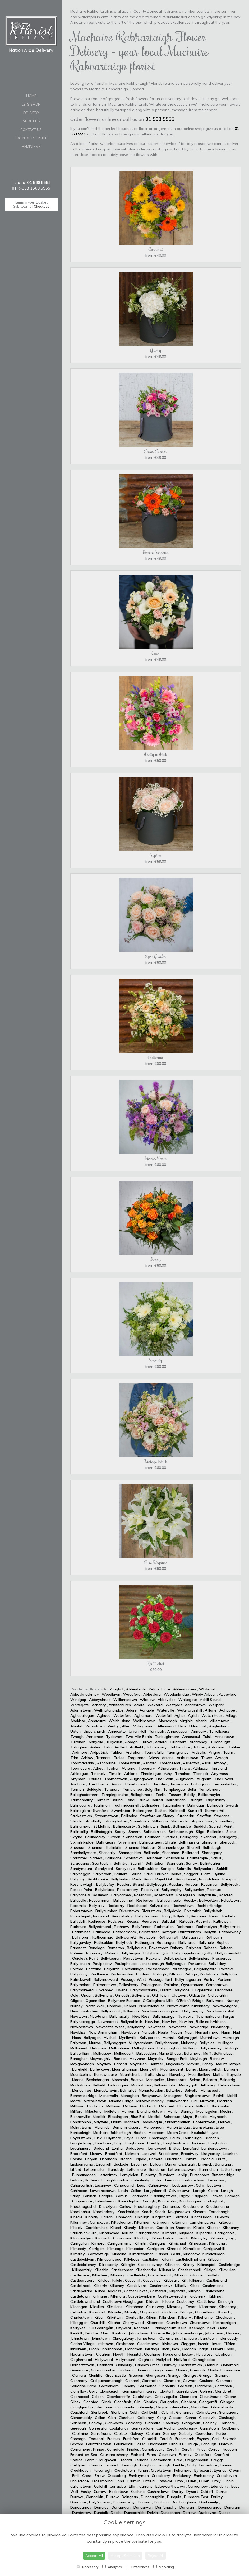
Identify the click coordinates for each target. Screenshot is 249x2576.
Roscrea (226, 1895)
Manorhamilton (177, 2122)
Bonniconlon (80, 2122)
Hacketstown (190, 2364)
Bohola (201, 2116)
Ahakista (77, 1720)
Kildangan (78, 2306)
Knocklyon (108, 2206)
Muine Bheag (170, 2053)
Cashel (162, 2254)
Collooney (145, 2417)
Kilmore (97, 2243)
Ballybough (156, 1884)
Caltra (213, 2190)
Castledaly (136, 2275)
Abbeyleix (227, 1694)
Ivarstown (208, 2338)
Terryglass (179, 1784)
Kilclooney (227, 2306)
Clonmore (172, 2380)
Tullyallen (114, 1742)
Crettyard (78, 2465)
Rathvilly (203, 1921)
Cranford (221, 2454)
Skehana (208, 1837)
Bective (137, 2079)
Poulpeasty (102, 1963)
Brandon (212, 2137)
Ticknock (200, 1773)
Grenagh (197, 2370)
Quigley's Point (85, 1958)
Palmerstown (104, 1984)
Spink (165, 1826)
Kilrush (127, 2232)
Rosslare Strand (130, 1884)
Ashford (149, 1763)
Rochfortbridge (209, 1905)
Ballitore (121, 1873)
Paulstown (209, 1974)
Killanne (196, 2275)
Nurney (233, 2000)
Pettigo (191, 1974)
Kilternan (179, 2222)
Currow (100, 2491)
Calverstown (179, 2190)
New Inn (152, 2021)
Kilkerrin (100, 2285)
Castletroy (185, 2301)
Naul (188, 2032)
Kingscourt (161, 2217)
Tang (130, 1800)
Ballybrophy (172, 1889)
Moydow (104, 2064)
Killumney (78, 2222)
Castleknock (80, 2285)
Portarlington (122, 1974)
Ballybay (77, 1879)
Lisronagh (108, 2159)
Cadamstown (194, 2180)
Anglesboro (219, 1726)
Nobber (130, 2005)
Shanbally (107, 1852)
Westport (173, 1705)
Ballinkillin (114, 1847)
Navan (176, 2032)
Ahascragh (167, 1720)
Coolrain (153, 2433)
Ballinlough (212, 1847)
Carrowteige (98, 2254)
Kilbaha (114, 2322)
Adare (131, 1710)
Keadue (91, 2333)
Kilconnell (97, 2312)
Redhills (228, 1916)
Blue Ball (138, 2116)
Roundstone (209, 1879)
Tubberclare (180, 1747)
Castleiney (152, 2280)
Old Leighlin (218, 1995)
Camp (75, 2196)
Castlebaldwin (82, 2259)
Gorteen (185, 2386)
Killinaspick (206, 2264)
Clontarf (166, 2391)
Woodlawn (111, 1694)
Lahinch (89, 2196)
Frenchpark (184, 2438)
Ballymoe (182, 1990)
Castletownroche (172, 2296)
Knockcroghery (147, 2206)
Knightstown (179, 2211)
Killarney (117, 2275)
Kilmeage (115, 2248)
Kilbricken (167, 2317)
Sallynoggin (80, 1873)
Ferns (151, 2454)
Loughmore (134, 2143)
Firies (201, 2449)
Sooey (120, 1831)
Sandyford (104, 1868)
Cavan (191, 2306)
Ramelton (116, 1947)
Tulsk (207, 1736)
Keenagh (197, 2328)
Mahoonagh (154, 2127)
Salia (148, 1873)
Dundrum (187, 2507)
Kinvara (199, 2211)
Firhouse (176, 2444)
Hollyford (182, 2359)
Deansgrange (210, 2507)
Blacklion (224, 2100)
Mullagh (190, 2048)
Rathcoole (147, 1937)
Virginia (186, 1720)
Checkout (41, 206)
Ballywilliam (80, 2053)
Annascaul (191, 1736)
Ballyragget (187, 2037)
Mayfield (101, 2122)
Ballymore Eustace (124, 2000)
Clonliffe (96, 2375)
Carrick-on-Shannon (173, 2227)
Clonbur (211, 2364)
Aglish (193, 1715)
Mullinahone (119, 2048)
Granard (221, 2375)
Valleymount (144, 1726)
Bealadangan (97, 2079)
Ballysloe (207, 2042)
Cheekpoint (225, 2317)
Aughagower (141, 1778)
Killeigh (210, 2269)
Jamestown (146, 2338)
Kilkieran (196, 2280)
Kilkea (100, 2291)
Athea (98, 1768)
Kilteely (76, 2227)
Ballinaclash (176, 1800)
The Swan (164, 1778)
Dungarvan (121, 2507)
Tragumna (136, 1757)
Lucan (141, 2137)
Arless (153, 1757)
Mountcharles (131, 2074)
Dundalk (101, 2512)
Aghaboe (227, 1710)
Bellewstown (229, 2085)
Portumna (197, 1963)
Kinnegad (124, 2217)
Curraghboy (198, 2486)
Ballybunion (194, 1889)
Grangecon (155, 2375)
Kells (182, 2328)
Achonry (99, 1705)
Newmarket (108, 2021)
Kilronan (169, 2232)
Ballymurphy (193, 2011)
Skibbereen (132, 1837)
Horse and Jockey (178, 2354)
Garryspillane (142, 2428)
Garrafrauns (101, 2433)
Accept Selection (125, 2555)
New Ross (141, 2016)
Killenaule (167, 2269)
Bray (118, 2143)
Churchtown (176, 2322)
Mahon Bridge (178, 2127)
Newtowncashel (220, 2011)
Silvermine (127, 1842)
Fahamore (182, 2470)
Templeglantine (114, 1794)
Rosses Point (81, 1889)
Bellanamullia (165, 2085)
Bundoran (157, 2169)
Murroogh (231, 2037)
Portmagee (181, 1969)
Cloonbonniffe (118, 2396)
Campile (106, 2196)
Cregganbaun (196, 2459)
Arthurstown (187, 1757)
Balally (189, 1794)
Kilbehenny (203, 2317)
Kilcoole (114, 2312)
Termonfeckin (224, 1784)
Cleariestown (148, 2343)
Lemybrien (129, 2174)
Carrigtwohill (214, 2248)
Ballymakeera (82, 1990)
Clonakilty (124, 2364)
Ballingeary (106, 1842)
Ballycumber (106, 1910)
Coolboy (210, 2423)
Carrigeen (155, 2248)
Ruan (148, 1879)
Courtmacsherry (114, 2454)
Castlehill (132, 2280)
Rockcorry (116, 1905)
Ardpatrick (99, 1752)
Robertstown (81, 1910)
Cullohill (100, 2486)
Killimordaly (82, 2269)
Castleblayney (150, 2264)
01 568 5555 (159, 119)
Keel (211, 2328)
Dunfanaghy (166, 2507)
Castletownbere (141, 2296)
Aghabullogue (82, 1715)
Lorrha (117, 2148)
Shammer (78, 1858)
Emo (179, 2481)
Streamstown (106, 1815)
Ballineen (153, 1837)
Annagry (198, 1731)
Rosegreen (185, 1895)
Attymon (78, 1778)
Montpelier (155, 2079)
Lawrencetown (103, 2190)
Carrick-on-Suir (83, 2232)
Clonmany (78, 2380)
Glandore (227, 2423)
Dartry (177, 2491)
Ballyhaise (187, 1942)
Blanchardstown (151, 2111)
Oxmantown (217, 1984)
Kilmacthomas (141, 2254)
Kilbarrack (155, 2322)
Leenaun (172, 2180)
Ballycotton (208, 1900)
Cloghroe (146, 2359)
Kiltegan (226, 2222)
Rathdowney (230, 1932)
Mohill (232, 2095)
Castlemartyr (161, 2285)
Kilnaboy (141, 2238)
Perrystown (133, 1958)
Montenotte (177, 2079)
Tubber (199, 1747)
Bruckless (173, 2159)
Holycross (204, 2354)
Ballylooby (79, 1974)
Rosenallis (142, 1895)
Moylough (198, 2058)
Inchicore (189, 2338)
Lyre (214, 2132)
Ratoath (186, 1921)
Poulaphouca (126, 1963)
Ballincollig (79, 1831)
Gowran (189, 2380)
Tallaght (195, 1800)
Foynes (203, 2438)
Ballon (176, 1873)
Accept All (94, 2555)
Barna (191, 2069)
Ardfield (136, 1747)
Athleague (79, 1773)
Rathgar (169, 1932)
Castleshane (214, 2291)
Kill (184, 2280)
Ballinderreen (155, 1831)
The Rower (223, 1778)
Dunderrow (81, 2512)
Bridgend (101, 2148)
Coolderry (134, 2423)
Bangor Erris (177, 2058)
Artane (168, 1757)
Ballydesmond (147, 1916)
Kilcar (99, 2317)
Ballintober (155, 1863)
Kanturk (119, 2333)
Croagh (95, 2465)
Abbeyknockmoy (84, 1694)
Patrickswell (80, 1979)
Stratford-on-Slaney (157, 1815)
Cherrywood (133, 2322)
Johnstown (214, 2333)
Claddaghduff (164, 2328)
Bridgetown (135, 2148)
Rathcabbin (103, 1942)
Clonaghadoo (203, 2359)
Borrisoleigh (80, 2132)
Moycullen (138, 2064)
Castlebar (150, 2259)
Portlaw (226, 1969)
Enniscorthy (204, 2475)
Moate (75, 2100)
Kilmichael (177, 2243)
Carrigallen (79, 2243)
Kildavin (152, 2301)
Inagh (203, 2349)
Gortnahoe (147, 2386)
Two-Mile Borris (138, 1736)
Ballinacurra (80, 1805)
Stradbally (93, 1821)
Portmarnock (157, 1969)
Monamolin (108, 2095)
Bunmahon (208, 2169)
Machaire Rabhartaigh (112, 2132)
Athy (168, 1773)
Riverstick (192, 1910)
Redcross (116, 1921)
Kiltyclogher (121, 2222)
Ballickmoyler (209, 1794)
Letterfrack (108, 2174)
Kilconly (130, 2312)
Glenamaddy (81, 2417)
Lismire (191, 2159)
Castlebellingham (190, 2259)
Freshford (131, 2438)
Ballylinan (229, 1974)
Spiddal (200, 1826)
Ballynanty (136, 2027)
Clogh (94, 2349)
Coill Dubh (149, 2412)
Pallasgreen (151, 1984)
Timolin (115, 1773)
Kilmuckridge (163, 2238)
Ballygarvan (192, 1937)
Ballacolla (78, 1900)
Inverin (203, 2343)
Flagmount (157, 2444)
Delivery (31, 113)
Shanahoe (170, 1852)
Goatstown (142, 2396)
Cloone (230, 2396)
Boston (140, 2132)
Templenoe (132, 1789)
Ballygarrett (126, 1937)
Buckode (121, 2164)
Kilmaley (77, 2254)
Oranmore (224, 1990)
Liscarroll (103, 2164)
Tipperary (146, 1768)
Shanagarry (212, 1852)
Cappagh (200, 2196)
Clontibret (223, 2391)
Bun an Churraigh (180, 2164)
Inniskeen (78, 2349)
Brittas (174, 2148)
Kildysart (171, 2280)
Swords (232, 1805)
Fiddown (230, 2449)
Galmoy (169, 2433)
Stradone (222, 1815)
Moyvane (137, 2058)
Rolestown (230, 1900)
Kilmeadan (135, 2248)
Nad (236, 2032)
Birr (194, 2100)
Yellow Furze (159, 1689)
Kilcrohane (134, 2306)
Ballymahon (80, 1984)
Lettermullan (94, 2169)
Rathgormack (124, 1932)
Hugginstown (81, 2354)
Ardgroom (216, 1747)
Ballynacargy (164, 2016)
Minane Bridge (121, 2100)
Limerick (205, 2164)
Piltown (175, 1974)
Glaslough (227, 2417)
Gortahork (223, 2386)
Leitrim (76, 2180)
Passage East (160, 1979)
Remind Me (31, 146)
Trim (74, 1757)
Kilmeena (217, 2243)
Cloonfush (122, 2401)
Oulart (165, 1990)
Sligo (200, 1831)
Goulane (206, 2380)
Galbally (185, 2433)
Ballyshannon (166, 2042)
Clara (105, 2333)
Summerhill (214, 1810)
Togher (112, 1768)
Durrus (221, 2491)
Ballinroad (190, 1852)
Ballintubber (148, 1868)
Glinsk (75, 2401)
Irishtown (105, 2343)
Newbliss (78, 2032)
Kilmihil (140, 2243)
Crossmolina (102, 2481)
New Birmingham (103, 2032)
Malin (74, 2127)
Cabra (157, 2180)
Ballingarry (189, 1837)
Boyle (128, 2137)
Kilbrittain (115, 2317)
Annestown (224, 1736)
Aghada (103, 1715)
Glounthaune (211, 2396)
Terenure (112, 1789)
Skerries (170, 1837)
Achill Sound (210, 1699)
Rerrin (214, 1916)
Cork (216, 2438)
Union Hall (137, 1731)
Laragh (199, 2190)
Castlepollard (81, 2291)
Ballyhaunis (136, 1947)
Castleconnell (189, 2269)
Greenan (136, 2375)
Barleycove (99, 2069)
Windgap (78, 1699)
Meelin (225, 2111)
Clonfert (215, 2370)
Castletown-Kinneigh (215, 2301)
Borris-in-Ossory (127, 2127)
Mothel (218, 2074)
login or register (31, 138)
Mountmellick (210, 2069)
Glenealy (145, 2407)
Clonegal (143, 2370)
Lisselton (230, 2153)
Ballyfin (210, 1932)
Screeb (96, 1858)
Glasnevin (207, 2417)
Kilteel (115, 2227)
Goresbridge (186, 2391)
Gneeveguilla (166, 2396)
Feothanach (161, 2459)
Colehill (167, 2412)
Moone (78, 2079)
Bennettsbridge (83, 2095)
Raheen (210, 1947)
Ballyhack (124, 1942)
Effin (132, 2486)
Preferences (137, 2567)
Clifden (229, 2343)
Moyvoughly (100, 2058)
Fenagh (164, 2465)
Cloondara (188, 2396)
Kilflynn (194, 2291)
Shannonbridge (171, 1847)
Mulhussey (102, 2053)
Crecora (125, 2459)
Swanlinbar (120, 1810)
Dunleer (144, 2502)
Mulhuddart (123, 2053)
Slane (231, 1831)
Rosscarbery (127, 1889)
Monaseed (209, 2090)
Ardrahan (133, 1752)
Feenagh (129, 2465)
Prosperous (222, 1958)
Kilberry (184, 2317)
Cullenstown (80, 2486)
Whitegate (187, 1699)
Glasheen (78, 2423)
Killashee (99, 2275)
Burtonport (199, 2174)
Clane (222, 2328)
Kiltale (198, 2227)
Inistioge (152, 2349)
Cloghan (189, 2349)
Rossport (230, 1879)
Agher (179, 1715)
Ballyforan (80, 1937)
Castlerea (158, 2291)
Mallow (224, 2122)
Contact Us (31, 129)
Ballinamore (80, 1826)
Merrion (128, 2111)
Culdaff (207, 2491)
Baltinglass (223, 2053)
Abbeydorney (184, 1689)
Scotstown (133, 1858)
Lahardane (140, 2196)
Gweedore (79, 2370)
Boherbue (172, 2116)
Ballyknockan (175, 1958)
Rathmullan (164, 1926)
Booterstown (204, 2122)
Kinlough (142, 2217)
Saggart (191, 1873)
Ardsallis (199, 1752)
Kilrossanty (108, 2264)
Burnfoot (166, 2174)
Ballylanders (199, 1958)
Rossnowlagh (81, 1884)
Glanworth (114, 2423)
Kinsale (76, 2217)
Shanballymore (83, 1852)
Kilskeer (213, 2227)
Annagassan (177, 1731)
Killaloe (103, 2280)
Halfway (169, 2364)
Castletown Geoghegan (123, 2301)
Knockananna (217, 2206)
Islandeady (229, 2338)
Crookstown (124, 2470)
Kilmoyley (199, 2238)
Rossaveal (150, 1889)
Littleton (132, 2153)
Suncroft (195, 1810)
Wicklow (147, 1699)
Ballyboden (120, 1879)
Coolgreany (187, 2428)
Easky (86, 2491)
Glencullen (179, 2407)
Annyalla (95, 1742)
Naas (76, 2037)
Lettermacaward (182, 2169)
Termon (77, 1789)
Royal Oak (164, 1879)
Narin (225, 2032)
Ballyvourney (211, 2048)
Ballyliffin (111, 1969)
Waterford (122, 1715)
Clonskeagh (109, 2391)
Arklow (87, 1757)
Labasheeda (105, 2201)
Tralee (119, 1757)
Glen (112, 2417)
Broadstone (168, 2153)
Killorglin (128, 2264)
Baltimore (192, 2053)
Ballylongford (205, 1969)
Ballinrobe (114, 1858)
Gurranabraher (103, 2370)
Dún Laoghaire (184, 2502)
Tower (206, 1757)
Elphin (229, 2481)
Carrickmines (97, 2227)
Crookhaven (80, 2470)
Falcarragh (103, 2470)
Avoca (117, 1784)
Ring (166, 1916)
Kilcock (224, 2312)
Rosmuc (214, 1889)
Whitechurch (120, 1705)
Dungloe (101, 2507)
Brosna (76, 2159)
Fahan (143, 2470)
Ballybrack (229, 1884)
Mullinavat (78, 2048)
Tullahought (220, 1742)
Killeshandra (146, 2269)
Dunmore (78, 2502)
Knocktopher (129, 2201)
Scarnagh (175, 1863)
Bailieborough (137, 1784)
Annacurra (97, 1720)
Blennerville (80, 2116)
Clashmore (125, 2343)
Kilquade (186, 2232)
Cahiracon (78, 2190)
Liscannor (139, 2164)
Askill (206, 1763)
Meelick (99, 2116)
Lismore (156, 2159)
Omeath (122, 1995)
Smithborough (181, 1831)
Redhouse (96, 1921)
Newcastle (157, 2027)
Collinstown (206, 2412)
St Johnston (148, 1826)
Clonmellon (151, 2380)
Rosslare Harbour (183, 1884)
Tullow (146, 1742)
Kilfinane (100, 2296)
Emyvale (165, 2481)
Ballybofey (105, 1884)
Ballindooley (95, 1837)
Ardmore (79, 1752)
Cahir (200, 2185)
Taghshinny (215, 1800)
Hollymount (125, 2359)
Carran (107, 2217)
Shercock (227, 1842)
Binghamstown (197, 2095)
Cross (87, 2475)
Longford (191, 2148)
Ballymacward (106, 1979)
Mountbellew (199, 2074)
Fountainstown (98, 2444)
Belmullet (128, 2090)
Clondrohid (230, 2364)
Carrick (182, 2238)
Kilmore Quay (222, 2238)
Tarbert (102, 1800)
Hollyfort (163, 2359)
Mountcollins (80, 2074)
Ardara (161, 1742)
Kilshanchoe (109, 2232)
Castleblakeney (83, 2264)
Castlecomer (122, 2269)
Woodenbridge (176, 1694)
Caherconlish (81, 2185)
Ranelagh (97, 1947)
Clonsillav (78, 2391)
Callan (136, 2190)
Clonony (128, 2386)
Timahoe (182, 1773)
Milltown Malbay (150, 2100)
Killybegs (132, 2259)
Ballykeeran (111, 1958)
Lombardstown (214, 2148)
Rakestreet (158, 1947)
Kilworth (222, 2217)
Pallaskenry (129, 1984)
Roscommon (99, 1900)
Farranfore (208, 2465)
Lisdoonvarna (81, 2164)
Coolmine (80, 2433)
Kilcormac (207, 2306)
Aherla (201, 1720)
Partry (209, 1979)
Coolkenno (230, 2428)
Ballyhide (151, 1953)
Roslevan (100, 1895)
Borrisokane (203, 2127)
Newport (185, 2016)
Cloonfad (90, 2401)
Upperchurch (94, 1731)
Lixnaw (96, 2153)
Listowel (149, 2153)
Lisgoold (207, 2159)
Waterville (165, 1710)
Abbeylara (152, 1694)
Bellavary (98, 2048)
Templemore (210, 1789)
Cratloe (76, 2459)
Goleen (206, 2391)
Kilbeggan (78, 2322)
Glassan (175, 2417)
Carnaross (171, 2206)
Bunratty (148, 2174)
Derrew (189, 2512)
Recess (133, 1921)
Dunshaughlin (152, 2496)
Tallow (143, 1800)
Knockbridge (128, 2211)
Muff (207, 2053)
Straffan (204, 1815)
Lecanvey (103, 2185)
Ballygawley (80, 1942)
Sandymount (81, 1868)
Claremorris (169, 2338)
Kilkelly (181, 2285)
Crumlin (133, 2481)
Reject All (156, 2555)
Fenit (89, 2459)
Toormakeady (82, 1763)
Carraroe (181, 2217)
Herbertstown (82, 2364)
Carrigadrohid (147, 2232)
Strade (76, 1821)
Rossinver (209, 1884)
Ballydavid (172, 1910)
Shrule (170, 1842)
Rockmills (78, 1905)
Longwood (157, 2148)
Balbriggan (200, 1784)
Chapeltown (205, 2312)
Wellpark (216, 1705)
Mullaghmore (143, 2048)
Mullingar (225, 2042)
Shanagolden (129, 1852)
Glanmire (152, 2423)
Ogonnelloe (95, 2000)
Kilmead (174, 2248)
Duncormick (134, 2512)
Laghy (184, 2196)
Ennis (120, 2481)
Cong (161, 2417)
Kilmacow (191, 2254)
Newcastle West (110, 2027)
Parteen (224, 1979)
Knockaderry (104, 2211)
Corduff (166, 2438)
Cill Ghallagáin (101, 2328)
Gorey (151, 2391)
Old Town (160, 1995)
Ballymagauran (188, 1979)
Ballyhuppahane (186, 1953)
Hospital (134, 2354)
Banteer (156, 2064)
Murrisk (169, 2037)
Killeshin (101, 2269)
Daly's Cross (99, 2502)
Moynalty (156, 2058)
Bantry (207, 2064)
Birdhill (218, 2095)
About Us (31, 121)
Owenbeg (104, 1990)
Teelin (160, 1794)
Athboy (220, 1763)
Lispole (140, 2159)
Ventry (113, 1726)
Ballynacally (119, 2016)
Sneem (134, 1831)
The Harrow (98, 1784)
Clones (181, 2370)
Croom (235, 2470)
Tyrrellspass (219, 1731)
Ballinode (151, 1852)
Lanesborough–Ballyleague (163, 1963)
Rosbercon (145, 1900)
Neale (163, 2032)
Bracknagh (158, 2137)
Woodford (131, 1694)
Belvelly (191, 2090)
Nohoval (114, 2005)
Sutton (161, 1810)
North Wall (95, 2005)
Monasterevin (105, 2090)
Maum (116, 2122)
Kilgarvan (177, 2291)
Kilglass (114, 2291)
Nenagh (148, 2032)
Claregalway (123, 2338)
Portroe (76, 1969)
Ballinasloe (182, 1826)
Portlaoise (99, 1974)
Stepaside (179, 1821)
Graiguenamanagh (106, 2380)
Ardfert (120, 1747)
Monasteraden (151, 2090)
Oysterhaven (192, 1984)
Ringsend (101, 1916)
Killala (117, 2280)
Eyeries (220, 2470)
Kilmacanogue (109, 2259)
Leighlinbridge (116, 2180)
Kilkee (195, 2285)
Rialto (206, 1873)
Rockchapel (137, 1905)
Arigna (214, 1752)
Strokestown (81, 1815)
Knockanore (193, 2206)
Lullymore (112, 2137)
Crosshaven (227, 2475)
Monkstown (80, 2085)
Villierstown (219, 1720)
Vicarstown (95, 1726)
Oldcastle (197, 1995)
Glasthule (127, 2417)
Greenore (232, 2370)
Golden (98, 2396)
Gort (93, 2391)
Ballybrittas (104, 1889)
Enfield (149, 2481)
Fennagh (112, 2465)
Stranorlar (185, 1815)
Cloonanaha (125, 2407)
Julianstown (138, 2333)
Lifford (75, 2169)
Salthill (222, 1868)
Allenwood (167, 1726)
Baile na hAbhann (211, 2021)
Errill (75, 2475)
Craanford (203, 2454)
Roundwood (186, 1879)
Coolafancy (118, 2428)
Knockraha (167, 2201)
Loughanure (80, 2148)
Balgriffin (152, 1789)
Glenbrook (99, 2412)
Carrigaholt (224, 2232)
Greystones (163, 2370)
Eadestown (118, 2491)
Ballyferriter (149, 1932)
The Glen (159, 1784)
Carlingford (213, 2201)
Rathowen (222, 1921)
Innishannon (112, 2349)
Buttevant (93, 2180)
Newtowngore (225, 2005)
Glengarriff (208, 2401)
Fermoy (185, 2454)
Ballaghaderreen (84, 1794)
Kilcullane (115, 2306)
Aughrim (204, 1778)
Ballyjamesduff (228, 1953)
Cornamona (80, 2449)
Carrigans (157, 2243)
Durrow (76, 2496)
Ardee (95, 1747)
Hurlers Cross (222, 2349)
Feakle (178, 2465)
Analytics (112, 2567)
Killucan (214, 2259)
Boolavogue (152, 2122)
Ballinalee (129, 1815)
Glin (137, 2401)
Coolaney (171, 2423)
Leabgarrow (182, 2185)
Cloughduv (169, 2401)
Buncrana (223, 2164)
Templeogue (174, 1789)
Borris (87, 2127)
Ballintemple (197, 1858)
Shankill (193, 1847)
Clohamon (133, 2349)
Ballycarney (121, 1895)
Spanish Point (220, 1826)
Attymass (219, 1773)
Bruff (220, 2159)
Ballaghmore (142, 1794)
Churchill (97, 2322)
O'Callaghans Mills (158, 2000)
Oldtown (179, 1995)
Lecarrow (216, 2180)
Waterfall (163, 1715)
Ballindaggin (101, 1831)
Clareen (232, 2333)
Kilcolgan (169, 2312)
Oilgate (76, 2000)
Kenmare (142, 2328)
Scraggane (79, 1863)
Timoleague (150, 1773)
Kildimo (215, 2296)
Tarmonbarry (81, 1800)
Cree (178, 2459)
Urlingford (197, 1726)
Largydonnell (155, 2190)
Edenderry (219, 2486)
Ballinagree (142, 1810)
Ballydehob (213, 1910)
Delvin (152, 2512)
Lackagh (232, 2196)
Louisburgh (192, 2137)
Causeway (155, 2306)
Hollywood (104, 2359)
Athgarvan (167, 1768)
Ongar (86, 1995)
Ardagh (131, 1742)
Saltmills (184, 1868)
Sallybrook (102, 1873)
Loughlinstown (175, 2143)
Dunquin (174, 2496)
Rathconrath (169, 1937)
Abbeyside (167, 1699)
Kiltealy (130, 2227)
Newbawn (130, 2032)
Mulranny (189, 2042)
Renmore (198, 1916)
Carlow (125, 2206)
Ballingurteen (150, 1842)
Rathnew (121, 1926)
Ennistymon (139, 2475)
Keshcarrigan (224, 2322)
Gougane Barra (83, 2386)
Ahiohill (76, 1726)
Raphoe (223, 1942)
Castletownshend (85, 2301)
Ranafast (78, 1947)
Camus (122, 2196)
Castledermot (159, 2275)
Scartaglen (101, 1863)
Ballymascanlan (143, 1990)
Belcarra (210, 2079)
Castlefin (213, 2275)
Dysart (192, 2491)
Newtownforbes (84, 2011)
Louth (175, 2137)
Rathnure (78, 1926)
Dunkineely (208, 2502)
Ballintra (120, 1863)
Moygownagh (82, 2064)
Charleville (134, 2317)
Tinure (184, 1768)
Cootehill (149, 2438)
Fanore (226, 2465)
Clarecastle (160, 2333)
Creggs (217, 2459)
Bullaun (156, 2164)
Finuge (192, 2444)
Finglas (133, 2449)
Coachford (79, 2412)
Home (31, 96)
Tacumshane (173, 1805)
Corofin (173, 2449)
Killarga (180, 2275)
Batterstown (156, 2074)
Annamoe (94, 1736)
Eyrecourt (202, 2470)
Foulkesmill (123, 2444)
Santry (191, 1863)
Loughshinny (81, 2143)
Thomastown (115, 1778)
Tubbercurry (156, 1747)
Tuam (228, 1752)
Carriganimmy (119, 2243)
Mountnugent (171, 2069)
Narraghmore (206, 2032)
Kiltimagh (161, 2222)
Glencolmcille (222, 2407)
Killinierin (172, 2264)
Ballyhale (206, 1942)
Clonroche (203, 2386)
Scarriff (136, 1863)
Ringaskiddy (122, 1916)
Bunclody (116, 2169)
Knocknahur (80, 2211)
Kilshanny (231, 2227)
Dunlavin (161, 2502)
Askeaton (191, 1763)
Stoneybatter (116, 1821)
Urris (182, 1726)
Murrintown (210, 2037)
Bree (220, 2127)
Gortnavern (109, 2386)
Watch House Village (219, 1715)
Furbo (221, 2433)
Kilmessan (197, 2243)
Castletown (80, 2296)
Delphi (116, 2512)
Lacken (217, 2196)
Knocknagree (190, 2201)
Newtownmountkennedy (188, 2005)
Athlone (130, 1773)
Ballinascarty (124, 1826)
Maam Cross (177, 2132)
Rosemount (163, 1895)
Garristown (209, 2428)
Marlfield (131, 2122)
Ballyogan (92, 2037)
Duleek (224, 2512)
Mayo (187, 2116)
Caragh (149, 2201)
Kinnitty (91, 2217)
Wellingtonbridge (108, 1710)
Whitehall (207, 1689)
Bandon (120, 2058)
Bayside (234, 2074)
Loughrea (103, 2143)
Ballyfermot (230, 1926)
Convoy (95, 2423)
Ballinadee (150, 1805)
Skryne (76, 1837)
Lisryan (91, 2159)
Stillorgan (160, 1821)
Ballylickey (217, 1963)
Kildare (168, 2301)
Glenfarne (104, 2407)
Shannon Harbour (140, 1847)
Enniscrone (79, 2481)
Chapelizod (149, 2312)
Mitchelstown (95, 2100)
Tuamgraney (178, 1752)
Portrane (93, 1969)
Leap (141, 2185)
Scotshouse (174, 1858)
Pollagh (159, 1974)
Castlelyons (137, 2285)
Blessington (118, 2116)
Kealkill (76, 2333)
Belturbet (174, 2090)
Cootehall (96, 2438)
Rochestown (183, 1905)
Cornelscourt (153, 2449)
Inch (165, 2349)
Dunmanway (124, 2502)
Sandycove (125, 1868)
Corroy (214, 2449)
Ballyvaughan (169, 2048)
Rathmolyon (206, 1926)
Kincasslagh (201, 2217)
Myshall (110, 2037)
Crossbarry (161, 2475)
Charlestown (81, 2317)
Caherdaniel (124, 2185)
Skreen (114, 1837)
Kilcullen (97, 2306)
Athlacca (200, 1768)
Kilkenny (117, 2285)
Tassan (175, 1794)
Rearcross (150, 1921)
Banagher (78, 2058)
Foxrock (229, 2438)
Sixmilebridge (82, 1842)
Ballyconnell (123, 1900)
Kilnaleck (102, 2238)
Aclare (139, 1705)
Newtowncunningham (160, 2011)
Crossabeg (117, 2475)
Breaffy (153, 2143)
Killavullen (227, 2269)
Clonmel (132, 2380)
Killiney (189, 2264)
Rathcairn (214, 1937)
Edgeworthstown (170, 2486)
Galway (136, 2433)
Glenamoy (184, 2412)
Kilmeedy (78, 2248)
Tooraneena (169, 1763)
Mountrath (149, 2069)
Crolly (191, 2465)
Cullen (191, 2481)
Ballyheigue (130, 1953)
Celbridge (78, 2312)
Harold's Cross (147, 2364)
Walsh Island (119, 1720)
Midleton (111, 2111)
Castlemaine (213, 2285)
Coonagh (78, 2438)
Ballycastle (207, 1895)
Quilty (207, 1953)
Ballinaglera (80, 1810)
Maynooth (218, 2116)
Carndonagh (219, 2211)
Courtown (167, 2454)
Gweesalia (98, 2428)
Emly (216, 2481)
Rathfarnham (189, 1932)
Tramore (103, 1757)
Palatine (171, 1984)
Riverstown (129, 1910)
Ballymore (103, 1995)
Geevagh (78, 2428)
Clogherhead (81, 2359)
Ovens (121, 1990)
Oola (74, 1995)
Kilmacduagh (213, 2254)
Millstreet (166, 2106)
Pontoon (143, 1974)
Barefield (79, 2069)
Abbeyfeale (136, 1689)
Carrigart (96, 2248)
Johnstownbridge (187, 2333)
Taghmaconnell (126, 1805)
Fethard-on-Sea (83, 2454)
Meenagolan (206, 2111)
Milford (202, 2106)
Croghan (147, 2465)
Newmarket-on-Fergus (215, 2016)
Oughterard (202, 1990)
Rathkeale (101, 1932)
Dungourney (80, 2507)
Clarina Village (82, 2343)
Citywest (123, 2328)
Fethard (137, 2454)
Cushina (138, 2491)
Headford (105, 2364)
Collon (100, 2417)
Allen (126, 1726)
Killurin (167, 2259)
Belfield (99, 2085)
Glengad (227, 2401)
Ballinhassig (189, 1842)
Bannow (217, 2058)
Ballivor (161, 1873)
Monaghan (130, 2095)
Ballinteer (154, 1858)
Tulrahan (77, 1742)
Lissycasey (210, 2153)
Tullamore (178, 1742)
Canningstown (163, 2196)
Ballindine (215, 1831)
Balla (192, 1789)
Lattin (123, 2190)
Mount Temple (228, 2064)
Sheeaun (77, 1847)
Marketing (163, 2567)
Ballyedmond (100, 1926)
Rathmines (81, 1932)
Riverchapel (80, 1916)
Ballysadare (204, 1868)
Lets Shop (31, 104)
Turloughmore (167, 1736)
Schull (216, 1858)
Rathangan (144, 1942)
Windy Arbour (204, 1694)
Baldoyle (94, 1789)
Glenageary (229, 2412)
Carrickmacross (203, 2222)
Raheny (176, 1947)
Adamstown (195, 1705)
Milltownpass (177, 2100)
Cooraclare (204, 2433)
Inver (216, 2343)
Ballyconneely (169, 1900)
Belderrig (227, 2079)
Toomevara (80, 1768)
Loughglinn (217, 2143)
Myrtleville (128, 2037)
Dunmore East (196, 2496)
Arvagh (221, 1757)
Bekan (195, 2079)
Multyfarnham (141, 2042)
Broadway (190, 2153)
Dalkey (217, 2496)
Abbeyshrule (99, 1699)
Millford (76, 2111)
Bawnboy (177, 2074)
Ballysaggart (115, 2042)
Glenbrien (119, 2412)
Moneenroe (81, 2090)
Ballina (117, 1800)
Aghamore (143, 1715)
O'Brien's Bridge (190, 2000)
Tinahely (98, 1773)
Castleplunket (135, 2291)
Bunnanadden (84, 2174)
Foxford (76, 2444)
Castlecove (79, 2275)
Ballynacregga (82, 2021)
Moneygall (188, 2085)
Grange (174, 2375)
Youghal (116, 1689)
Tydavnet (114, 1736)
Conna (190, 2417)
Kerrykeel (78, 2328)
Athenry (128, 1768)
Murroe (95, 2042)
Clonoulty (167, 2386)
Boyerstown (80, 2137)
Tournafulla (154, 1752)
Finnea (98, 2449)
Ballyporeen (150, 2037)
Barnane (231, 2069)
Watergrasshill (189, 1710)
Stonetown (139, 1821)
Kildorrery (198, 2296)
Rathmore (185, 1926)
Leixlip (182, 2174)
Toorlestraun (129, 1763)
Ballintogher (210, 1863)
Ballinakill (177, 1810)
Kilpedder (204, 2232)
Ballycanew (80, 1895)
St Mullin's (101, 1826)
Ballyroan (78, 2042)
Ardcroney (198, 1742)
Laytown (215, 2185)
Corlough (208, 2444)
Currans (146, 2486)
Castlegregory (82, 2280)
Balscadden (146, 2053)
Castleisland (216, 2280)
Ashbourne (106, 1763)
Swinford (100, 1810)
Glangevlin (191, 2423)
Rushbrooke (98, 1879)
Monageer (173, 2095)
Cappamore (82, 2201)
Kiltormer (142, 2222)
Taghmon (101, 1805)
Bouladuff (199, 2132)
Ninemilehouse (151, 2005)
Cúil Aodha (165, 2428)
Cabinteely (140, 2180)
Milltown (207, 2100)
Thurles (94, 1778)
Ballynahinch (131, 2021)
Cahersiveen (158, 2185)
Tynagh (77, 1736)
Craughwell (106, 2459)
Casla (175, 2254)
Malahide (102, 2127)
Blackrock (95, 2106)
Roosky (190, 1900)
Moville (193, 2064)
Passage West (133, 1979)
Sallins (136, 1873)
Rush (136, 1879)
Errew (100, 2475)
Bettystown (152, 2095)
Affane (210, 1710)
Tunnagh (156, 1731)
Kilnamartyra (81, 2238)
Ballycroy (97, 1905)
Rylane (219, 1873)
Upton (75, 1731)
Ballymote (215, 2000)
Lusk (98, 2137)
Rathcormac (102, 1937)
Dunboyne (207, 2512)
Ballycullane (160, 1905)
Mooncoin (120, 2079)
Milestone (93, 2111)
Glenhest (188, 2401)
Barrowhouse (105, 2074)
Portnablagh (133, 1969)
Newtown (78, 2016)
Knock (147, 2211)
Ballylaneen (80, 1963)
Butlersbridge (223, 2174)
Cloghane (152, 2354)
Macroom (156, 2132)
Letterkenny (231, 2169)
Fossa (140, 2444)
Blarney (187, 2111)
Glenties (150, 2401)
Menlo (173, 2111)
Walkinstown (144, 1720)
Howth (118, 2354)
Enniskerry (182, 2475)
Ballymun (131, 2011)
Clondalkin (94, 2496)
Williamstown (125, 1699)
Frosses (113, 2438)
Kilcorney (175, 2306)
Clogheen (223, 2354)
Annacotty (117, 1731)
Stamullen (223, 1821)
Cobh (134, 2412)
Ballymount (110, 2011)
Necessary (87, 2567)
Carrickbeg (99, 2222)
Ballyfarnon (141, 1926)
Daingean (130, 2496)
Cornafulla (115, 2449)
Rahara (111, 1953)
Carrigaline (122, 2238)
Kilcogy (186, 2312)
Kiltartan (146, 2227)
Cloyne (162, 2407)
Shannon (95, 1847)
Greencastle (115, 2375)
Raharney (94, 1953)
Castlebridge (229, 2264)
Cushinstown (158, 2491)
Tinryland (219, 1768)
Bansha (120, 2064)
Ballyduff (180, 1916)
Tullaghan (78, 1747)
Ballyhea (193, 1947)
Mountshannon (124, 2069)
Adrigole (147, 1710)
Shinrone (209, 1842)
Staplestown (201, 1821)
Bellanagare (118, 2085)
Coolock (120, 2433)
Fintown (226, 2444)
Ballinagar (195, 1805)
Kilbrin (151, 2317)
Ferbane (142, 2459)
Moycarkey (175, 2064)
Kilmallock (191, 2248)
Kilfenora (117, 2296)
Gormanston (133, 2391)
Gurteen (126, 2370)
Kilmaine (119, 2254)
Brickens (198, 2143)
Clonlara (79, 2375)
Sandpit (167, 1868)
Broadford (78, 2153)
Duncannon (170, 2512)
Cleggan (188, 2343)
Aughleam (185, 1778)
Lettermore (136, 2169)
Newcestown (81, 2027)
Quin (165, 1953)
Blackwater (220, 2106)
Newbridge (199, 2027)
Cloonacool (79, 2396)
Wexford (155, 1705)
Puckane (153, 1958)
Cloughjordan (81, 2407)
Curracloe (118, 2486)
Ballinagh (215, 1805)
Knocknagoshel (83, 2206)
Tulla (107, 1747)
